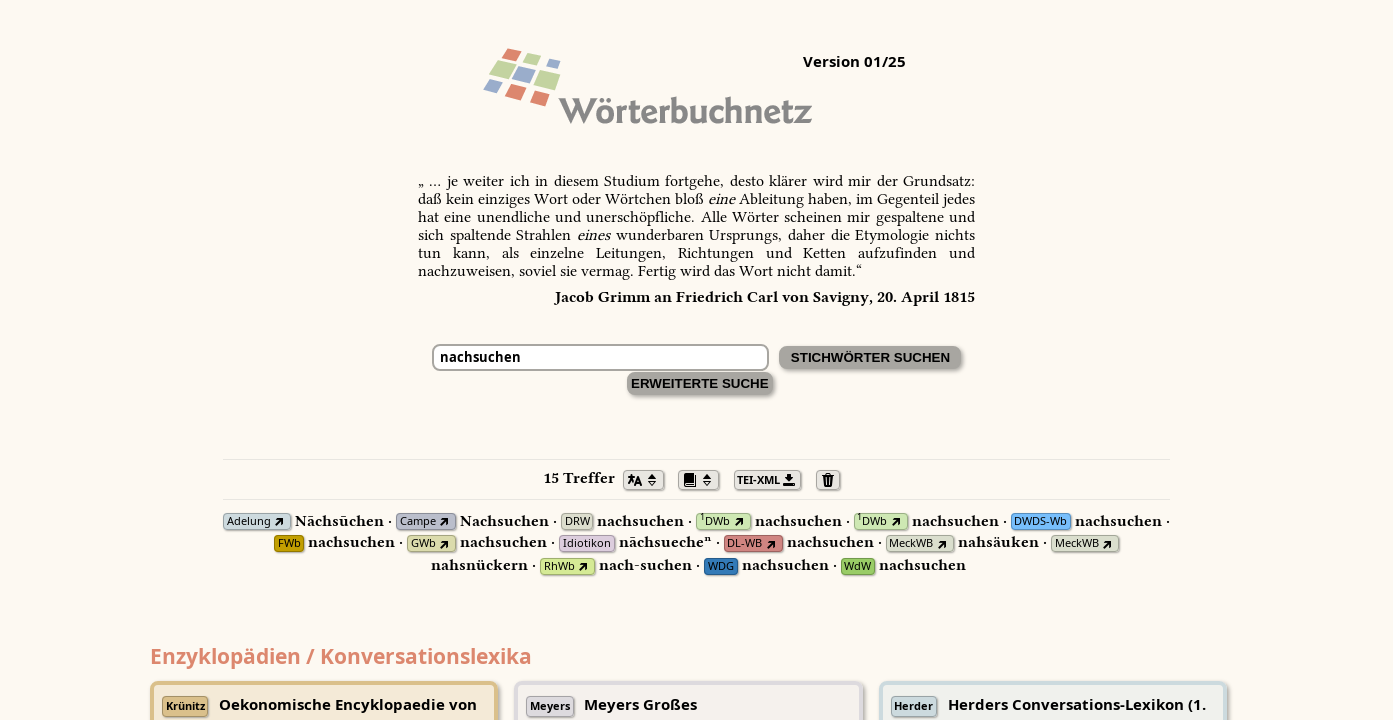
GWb (423, 543)
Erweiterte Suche (700, 383)
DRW (577, 521)
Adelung (249, 521)
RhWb (559, 566)
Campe (418, 521)
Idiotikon (587, 543)
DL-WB (744, 543)
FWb (289, 543)
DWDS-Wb (1040, 521)
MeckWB (911, 543)
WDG (721, 566)
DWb (715, 521)
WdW (857, 566)
